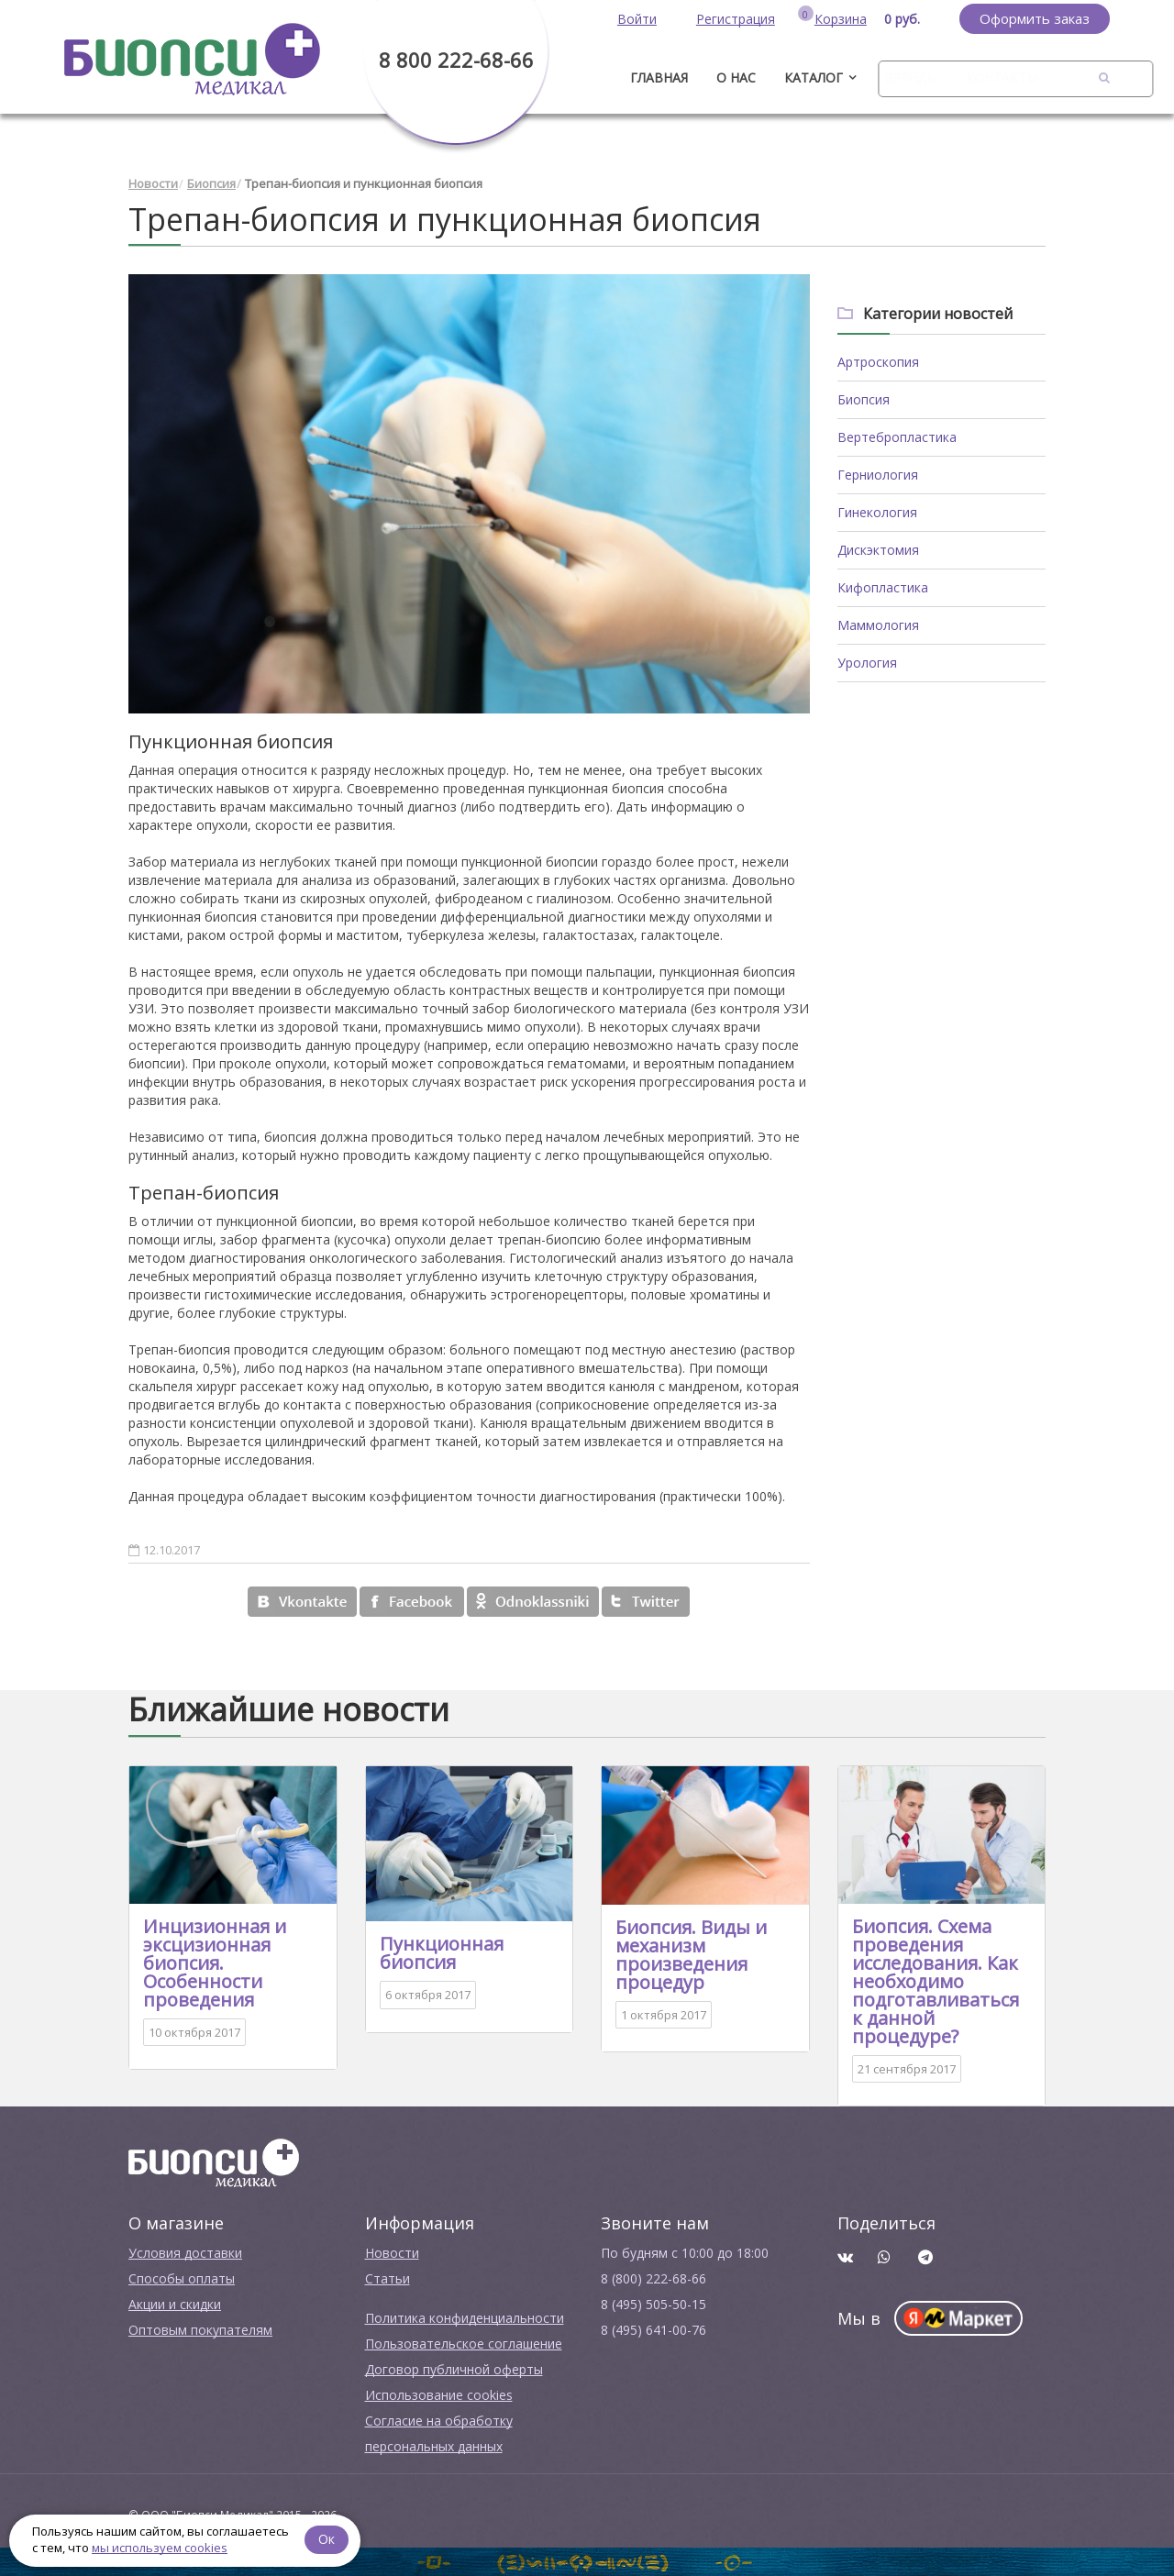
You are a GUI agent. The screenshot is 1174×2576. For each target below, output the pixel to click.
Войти (637, 19)
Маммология (878, 625)
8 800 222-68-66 (456, 59)
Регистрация (735, 19)
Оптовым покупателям (200, 2329)
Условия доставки (185, 2252)
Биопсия (211, 183)
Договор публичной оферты (454, 2369)
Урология (867, 662)
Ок (327, 2539)
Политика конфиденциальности (464, 2318)
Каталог (813, 77)
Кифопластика (882, 587)
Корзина (840, 19)
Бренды (910, 77)
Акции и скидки (174, 2304)
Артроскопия (878, 361)
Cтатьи (387, 2278)
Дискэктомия (878, 549)
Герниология (877, 474)
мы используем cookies (159, 2547)
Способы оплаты (181, 2278)
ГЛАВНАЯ (659, 77)
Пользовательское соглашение (463, 2343)
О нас (736, 77)
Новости (153, 183)
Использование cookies (439, 2395)
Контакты (1001, 77)
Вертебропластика (897, 437)
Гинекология (877, 512)
